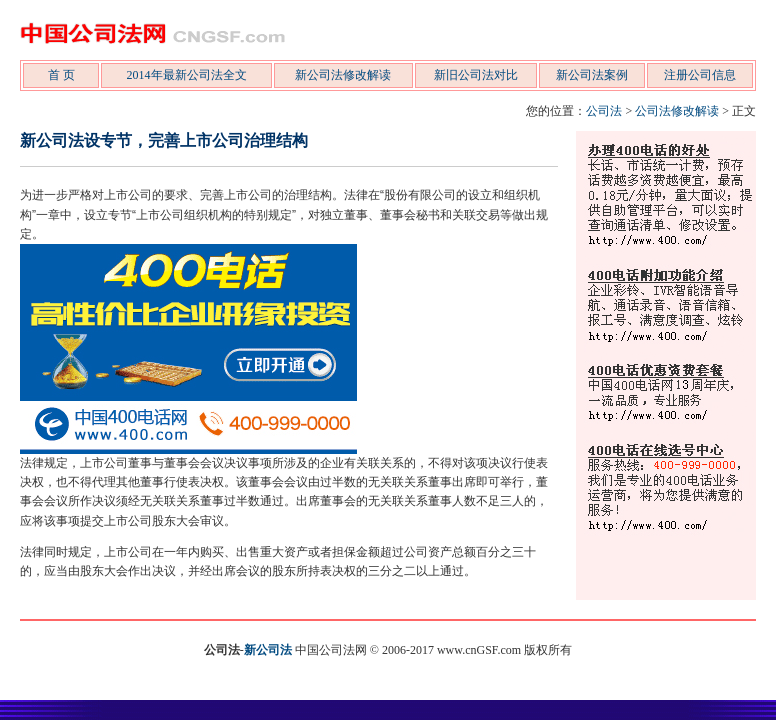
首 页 (61, 75)
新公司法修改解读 (343, 75)
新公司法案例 (592, 75)
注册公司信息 (700, 75)
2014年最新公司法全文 (187, 75)
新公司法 (268, 650)
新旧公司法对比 (476, 75)
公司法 (604, 111)
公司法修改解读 (677, 111)
